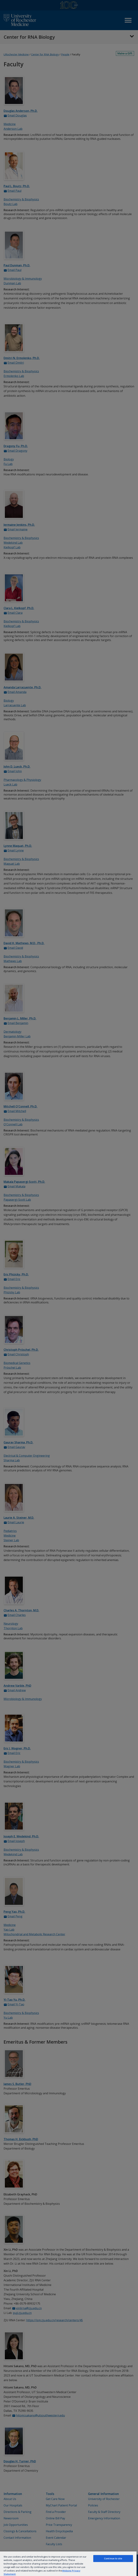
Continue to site (113, 2558)
